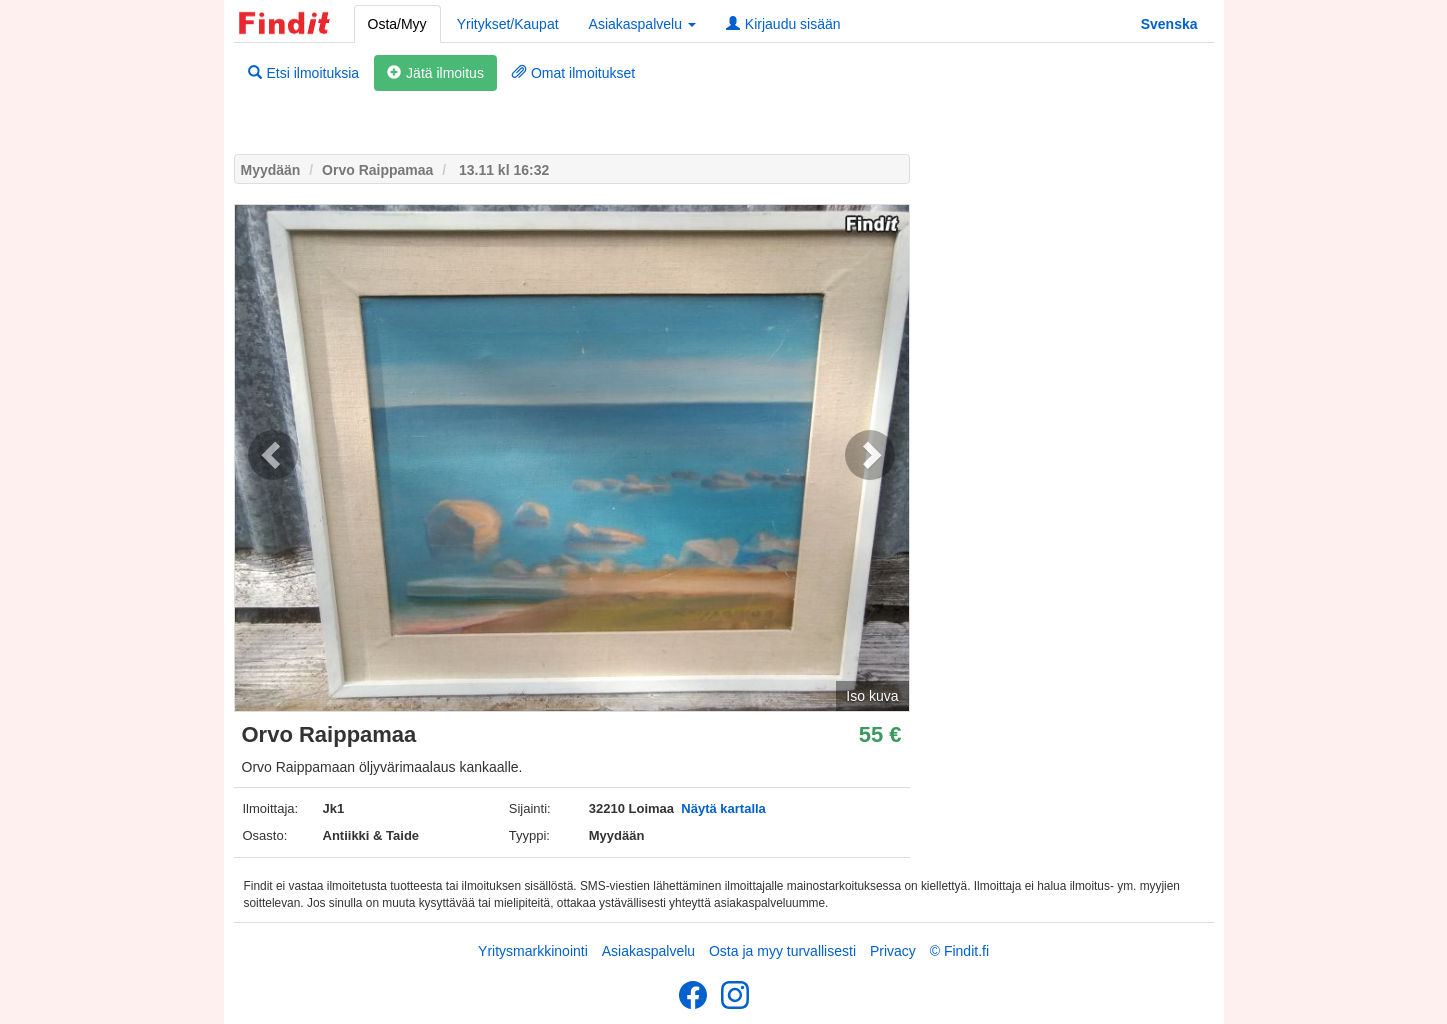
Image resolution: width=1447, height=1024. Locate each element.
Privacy (893, 951)
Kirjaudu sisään (783, 24)
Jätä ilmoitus (435, 73)
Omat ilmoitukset (573, 73)
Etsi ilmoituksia (304, 73)
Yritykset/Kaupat (508, 24)
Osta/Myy (397, 24)
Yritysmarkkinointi (533, 951)
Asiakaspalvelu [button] (642, 24)
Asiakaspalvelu (648, 951)
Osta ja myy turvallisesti (782, 951)
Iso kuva (872, 696)
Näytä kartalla (723, 808)
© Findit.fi (959, 951)
